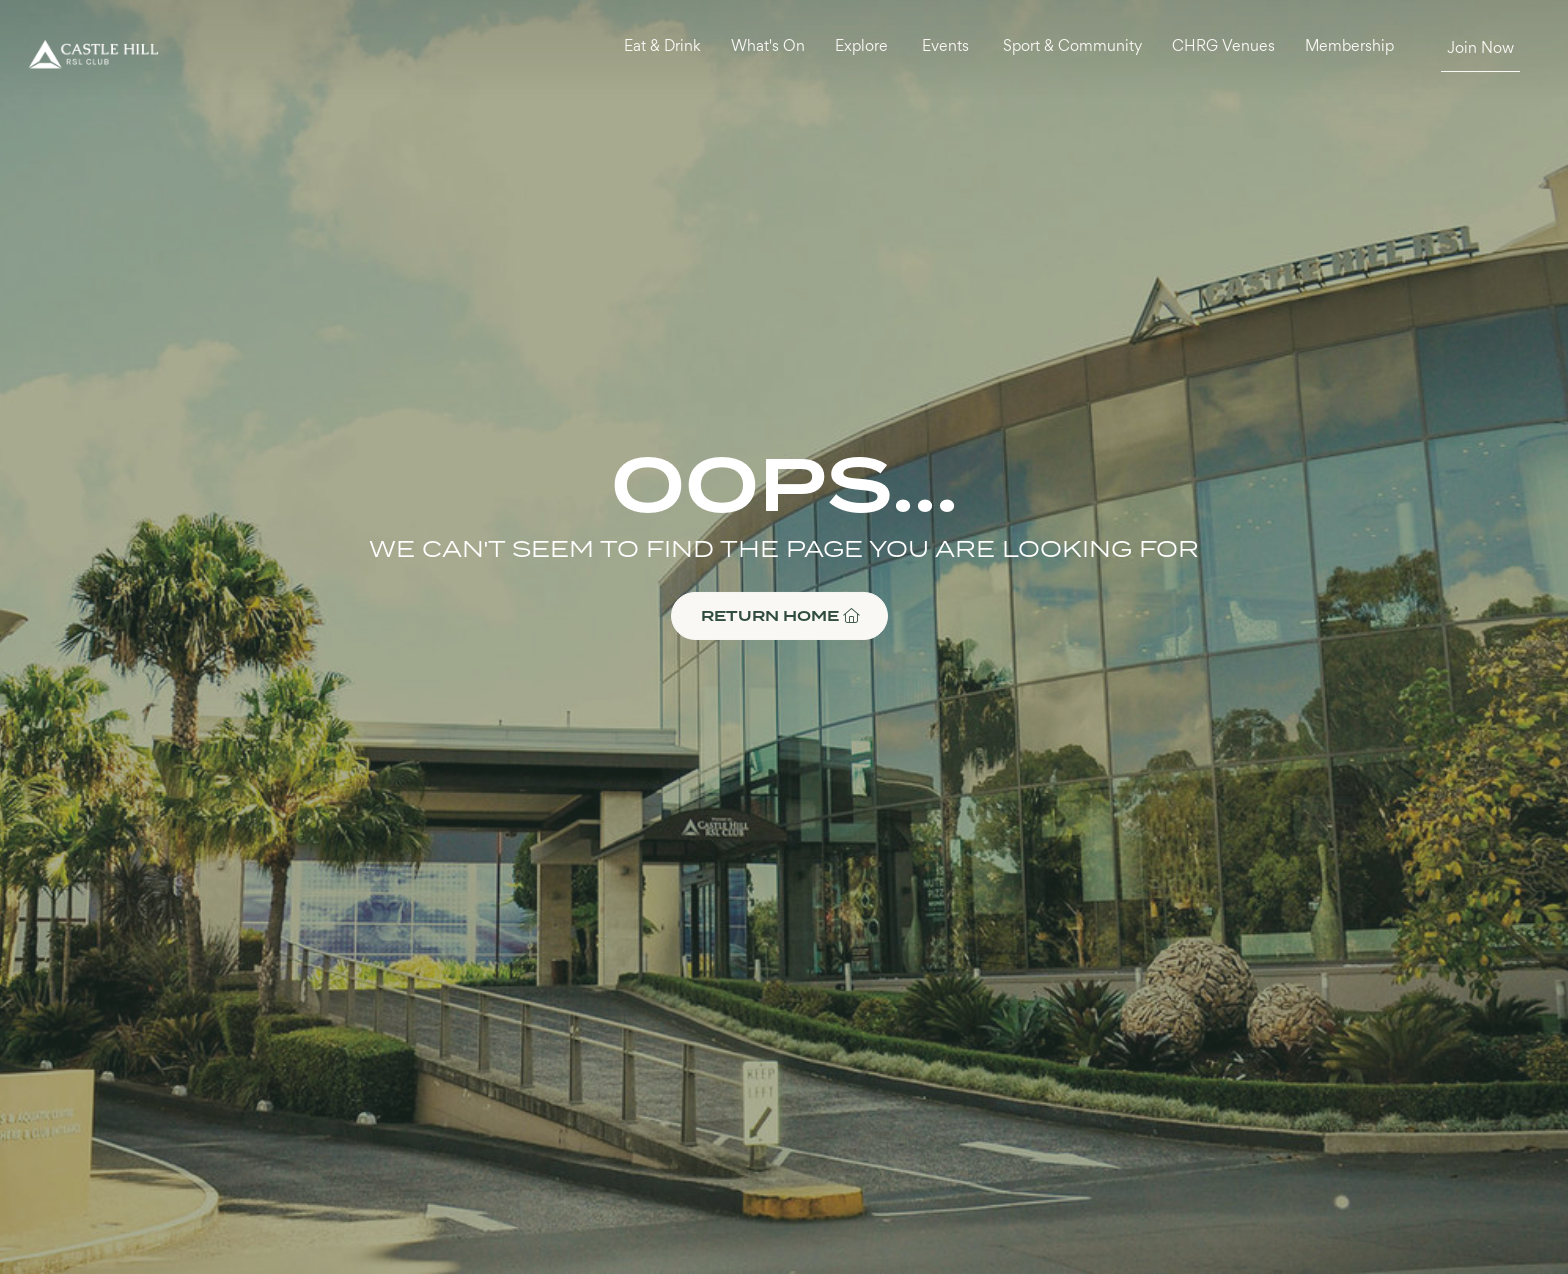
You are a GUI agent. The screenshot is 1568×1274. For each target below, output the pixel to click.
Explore (861, 47)
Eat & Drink (662, 47)
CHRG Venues (1223, 47)
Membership (1349, 47)
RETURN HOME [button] (780, 615)
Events (945, 47)
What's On (768, 47)
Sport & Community (1072, 47)
